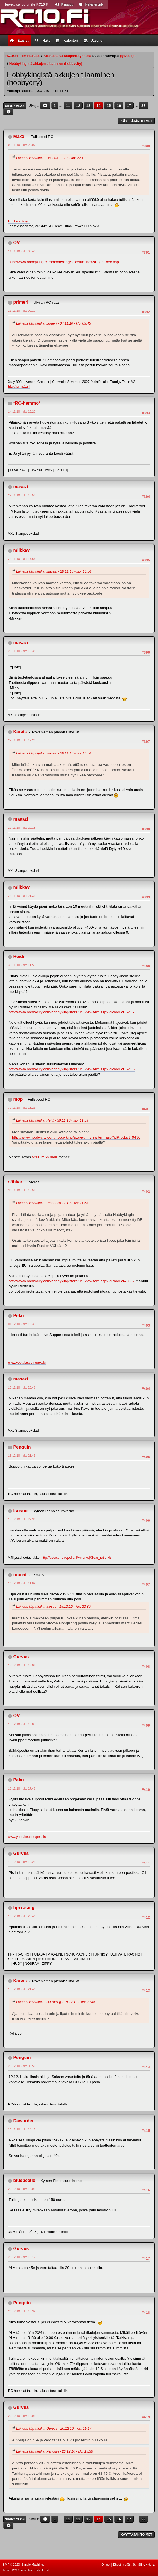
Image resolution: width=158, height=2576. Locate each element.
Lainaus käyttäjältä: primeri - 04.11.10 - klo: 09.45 (53, 323)
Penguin (22, 1447)
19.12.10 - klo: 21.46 (21, 1989)
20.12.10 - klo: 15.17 (21, 2257)
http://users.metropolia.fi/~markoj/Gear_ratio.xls (76, 1558)
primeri (20, 302)
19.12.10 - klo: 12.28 (21, 1862)
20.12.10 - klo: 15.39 (21, 2311)
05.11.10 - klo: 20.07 (21, 145)
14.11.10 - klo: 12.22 (21, 411)
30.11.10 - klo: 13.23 (21, 1107)
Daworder (23, 2121)
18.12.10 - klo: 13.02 (21, 1665)
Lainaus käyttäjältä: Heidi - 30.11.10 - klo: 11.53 (52, 1120)
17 (129, 105)
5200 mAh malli (45, 1157)
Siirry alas (15, 105)
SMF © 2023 (11, 2564)
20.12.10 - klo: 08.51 (21, 2066)
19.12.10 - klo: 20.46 (21, 1916)
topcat (19, 1574)
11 (68, 105)
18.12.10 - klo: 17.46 (21, 1788)
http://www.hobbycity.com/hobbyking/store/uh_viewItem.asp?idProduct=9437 (72, 1012)
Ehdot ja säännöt (124, 2564)
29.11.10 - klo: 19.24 (21, 740)
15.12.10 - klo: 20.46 (21, 1387)
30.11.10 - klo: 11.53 (21, 965)
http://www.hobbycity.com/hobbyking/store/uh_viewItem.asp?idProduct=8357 (72, 1281)
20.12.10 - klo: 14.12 (21, 2129)
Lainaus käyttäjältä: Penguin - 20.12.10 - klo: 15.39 (54, 2451)
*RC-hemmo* (26, 403)
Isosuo (20, 1510)
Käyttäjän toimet (136, 121)
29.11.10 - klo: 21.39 (21, 895)
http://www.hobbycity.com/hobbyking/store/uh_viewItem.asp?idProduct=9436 (72, 1069)
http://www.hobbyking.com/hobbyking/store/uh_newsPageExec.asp (64, 262)
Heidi (18, 956)
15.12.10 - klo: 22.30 (21, 1519)
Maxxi (19, 136)
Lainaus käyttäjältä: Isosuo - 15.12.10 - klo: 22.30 (53, 1607)
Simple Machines (32, 2564)
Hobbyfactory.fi (19, 221)
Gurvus (21, 1656)
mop (18, 1099)
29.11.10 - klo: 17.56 (21, 558)
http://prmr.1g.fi (19, 386)
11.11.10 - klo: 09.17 (21, 310)
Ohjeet (105, 2564)
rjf (133, 56)
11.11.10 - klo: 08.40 (21, 251)
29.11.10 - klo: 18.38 (21, 651)
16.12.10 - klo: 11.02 (21, 1583)
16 (119, 105)
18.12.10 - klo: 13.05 (21, 1724)
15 (109, 105)
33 (143, 105)
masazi (20, 486)
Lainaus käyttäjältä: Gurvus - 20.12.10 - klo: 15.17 (53, 2429)
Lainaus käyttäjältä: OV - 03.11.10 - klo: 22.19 (50, 158)
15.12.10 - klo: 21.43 (21, 1455)
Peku (18, 1315)
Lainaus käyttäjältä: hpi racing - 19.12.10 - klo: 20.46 (55, 2002)
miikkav (21, 550)
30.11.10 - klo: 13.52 (21, 1190)
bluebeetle (24, 2180)
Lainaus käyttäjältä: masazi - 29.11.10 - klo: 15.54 (53, 571)
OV (16, 242)
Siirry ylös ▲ (146, 2564)
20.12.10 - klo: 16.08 (21, 2415)
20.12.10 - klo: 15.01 (21, 2189)
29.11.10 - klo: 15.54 (21, 495)
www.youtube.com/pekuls (27, 1362)
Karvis (20, 731)
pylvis (124, 56)
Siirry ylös (15, 2519)
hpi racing (23, 1907)
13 (88, 105)
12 (78, 105)
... (61, 105)
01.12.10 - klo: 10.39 (21, 1324)
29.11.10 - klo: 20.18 (21, 827)
